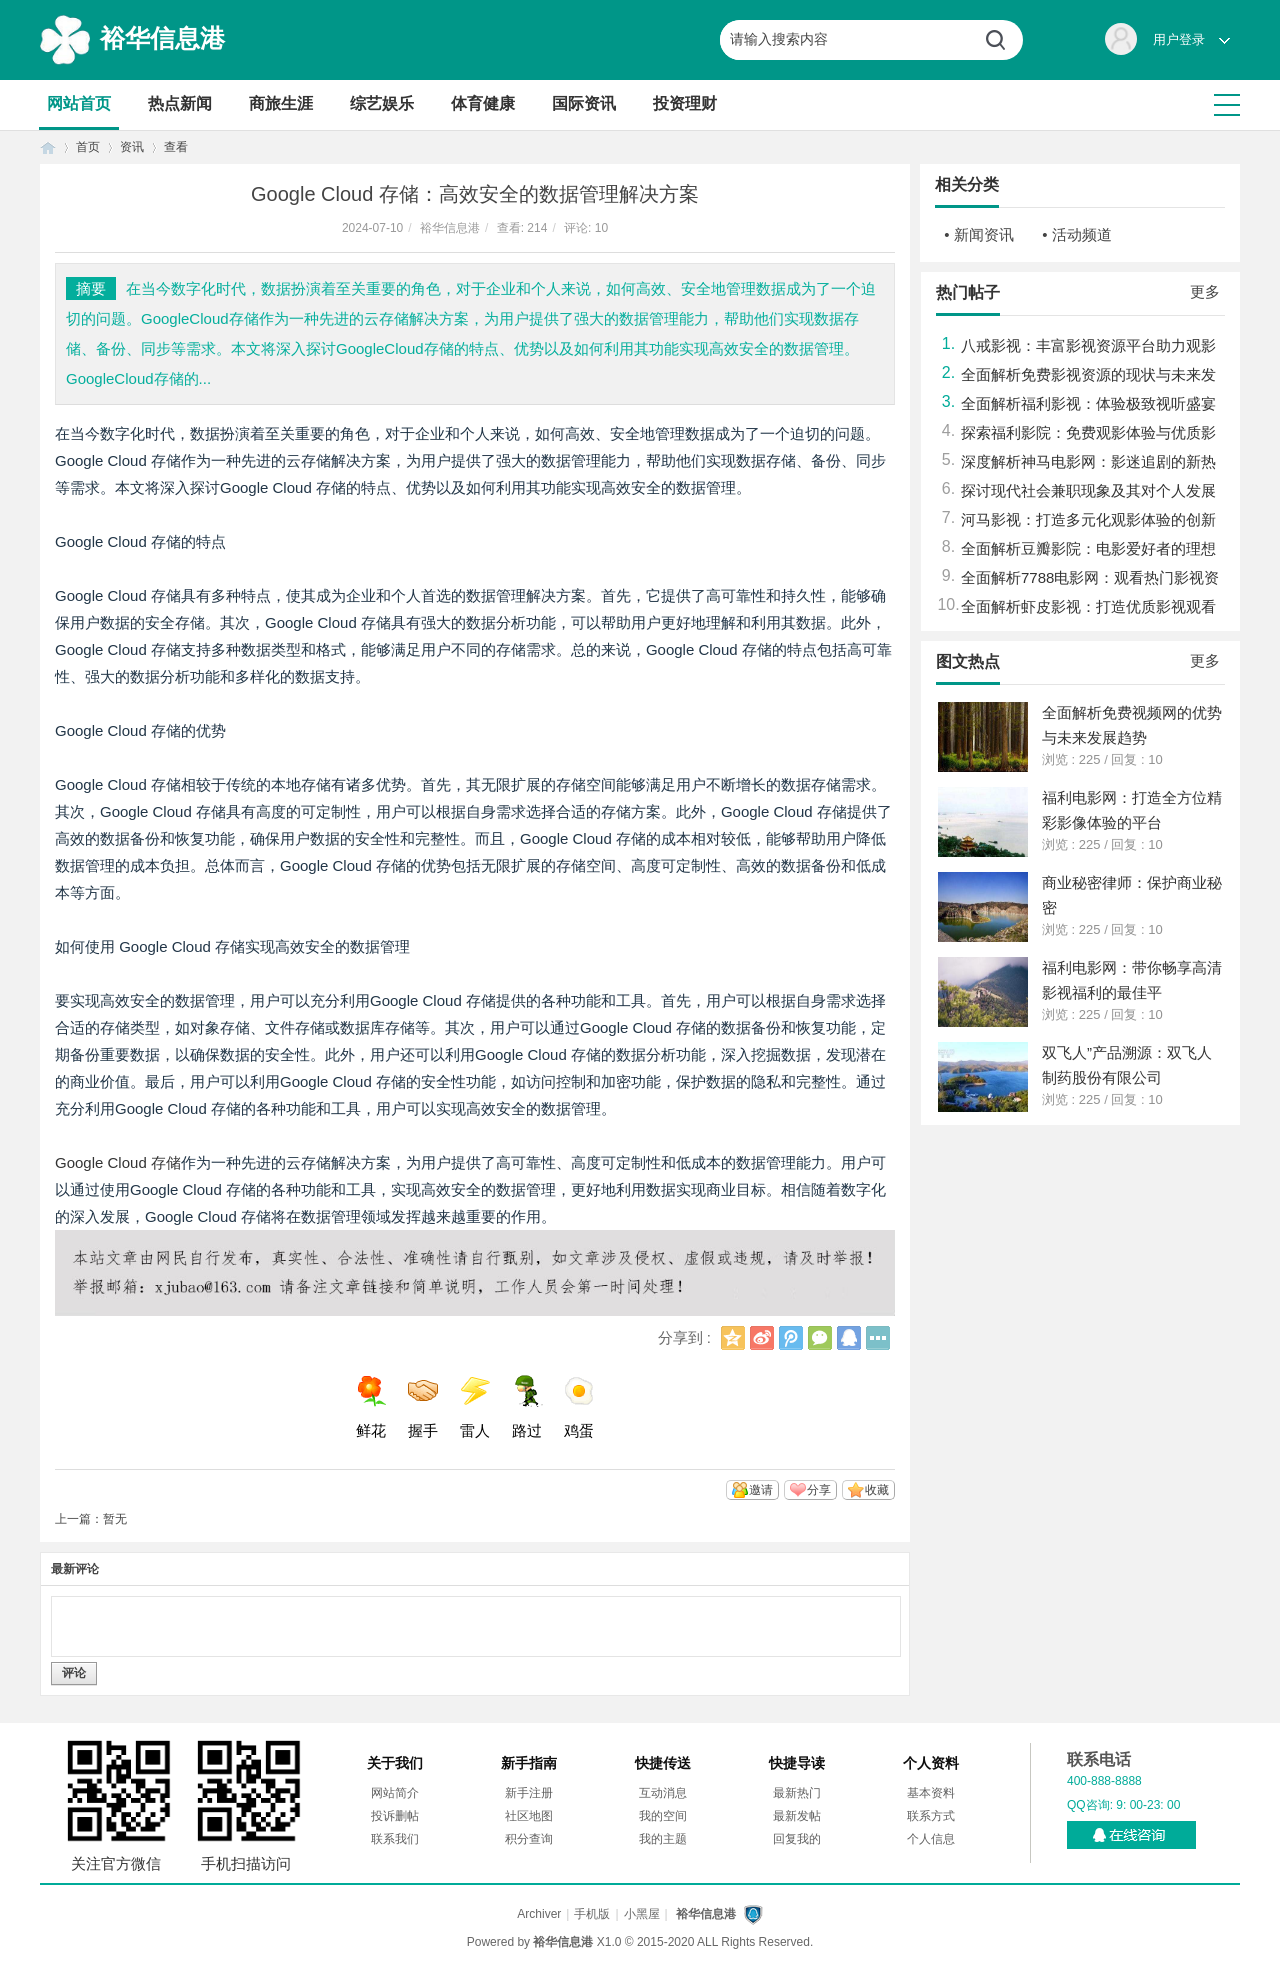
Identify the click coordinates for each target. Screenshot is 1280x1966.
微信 (820, 1338)
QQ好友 (849, 1338)
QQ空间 (733, 1338)
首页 (48, 147)
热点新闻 (180, 103)
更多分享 (878, 1338)
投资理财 (685, 103)
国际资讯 (584, 103)
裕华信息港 (162, 38)
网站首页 (79, 103)
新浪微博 (762, 1338)
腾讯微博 (791, 1338)
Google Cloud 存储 (118, 1162)
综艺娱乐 (382, 103)
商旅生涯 (281, 103)
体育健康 (483, 103)
